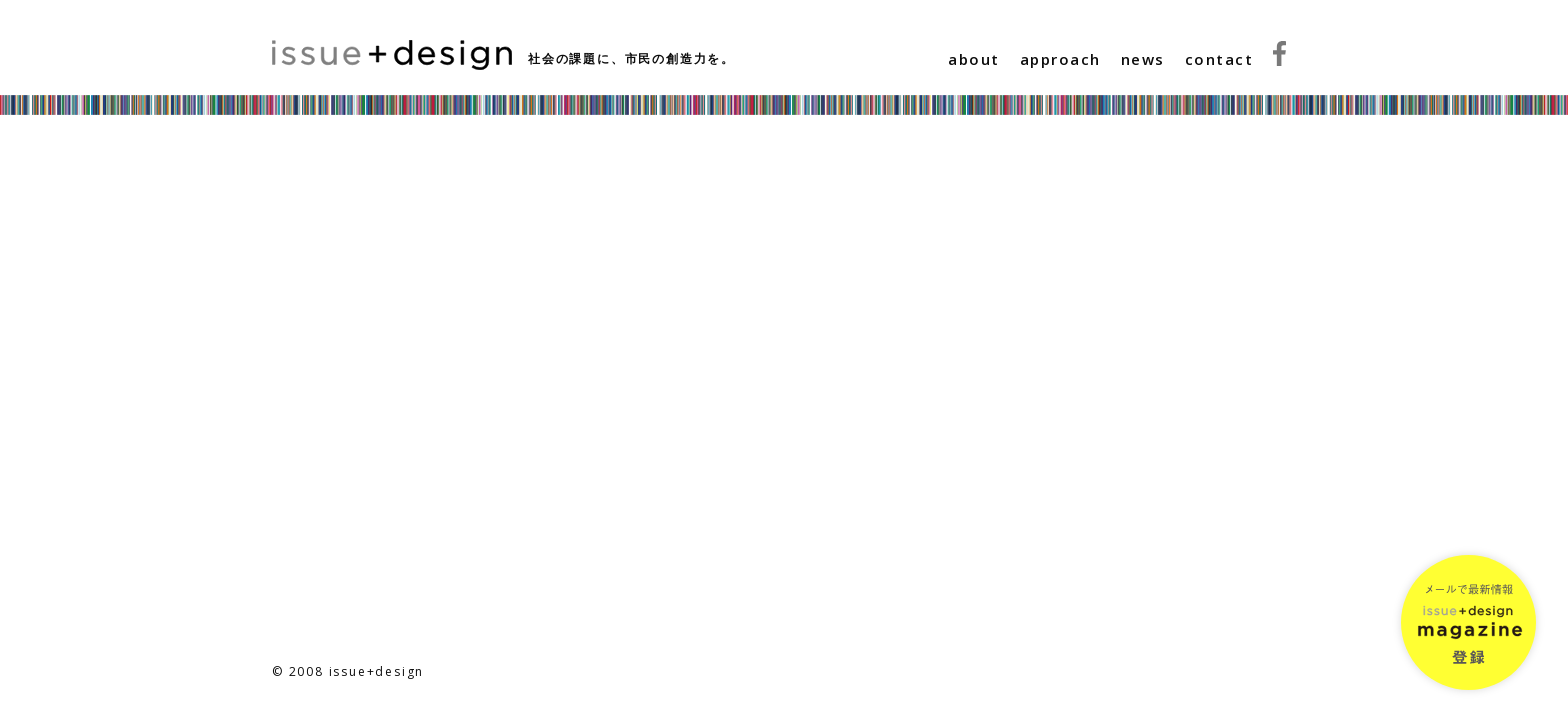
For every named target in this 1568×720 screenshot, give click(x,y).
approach (1060, 59)
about (974, 59)
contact (1219, 59)
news (1143, 59)
